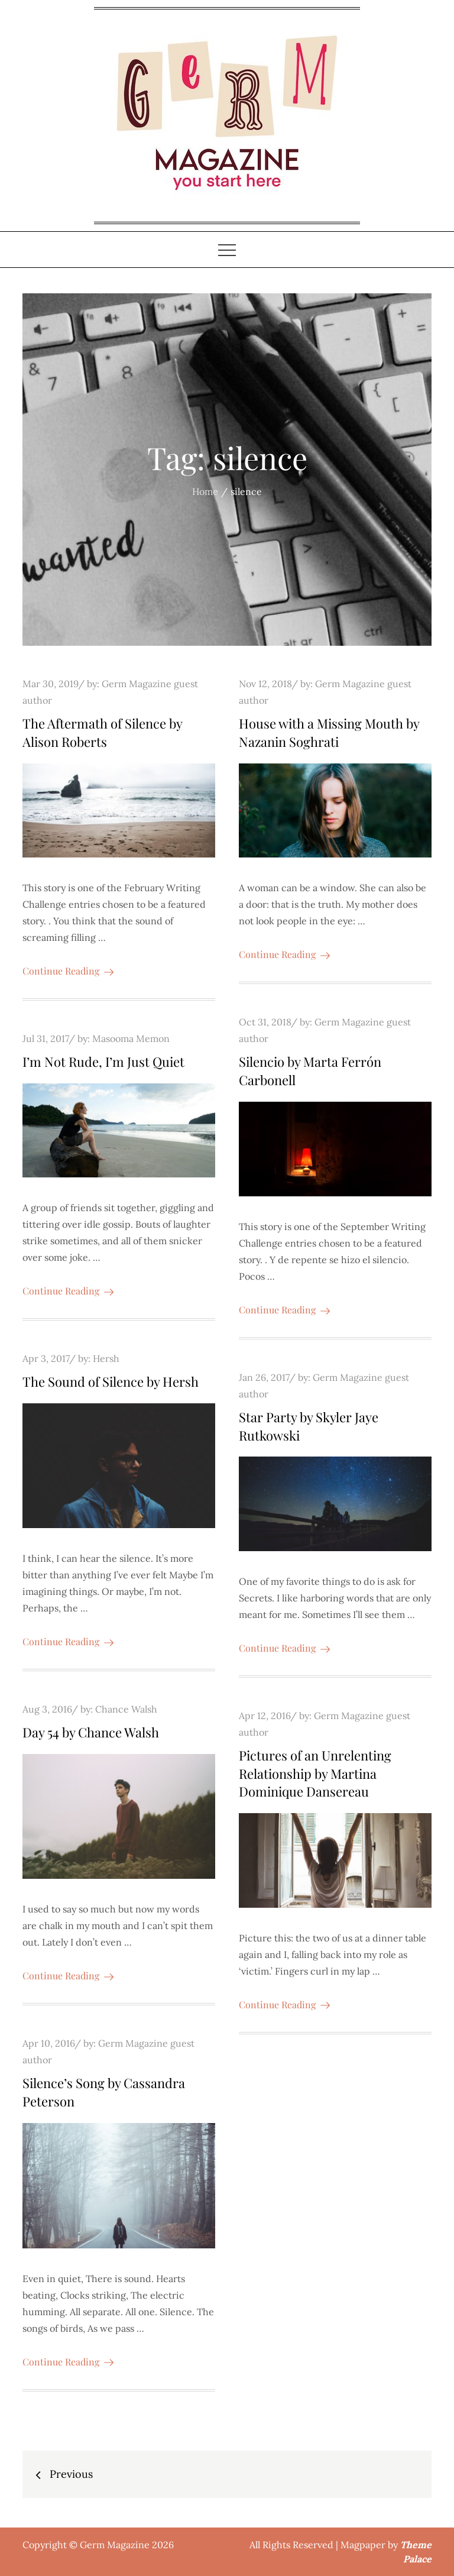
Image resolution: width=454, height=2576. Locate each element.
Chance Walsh (126, 1709)
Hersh (106, 1358)
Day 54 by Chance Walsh (90, 1732)
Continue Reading (68, 971)
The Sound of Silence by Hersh (110, 1381)
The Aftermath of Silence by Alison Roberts (102, 732)
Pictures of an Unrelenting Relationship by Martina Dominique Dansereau (315, 1773)
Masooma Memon (131, 1038)
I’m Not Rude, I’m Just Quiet (103, 1061)
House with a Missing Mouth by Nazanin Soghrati (329, 732)
